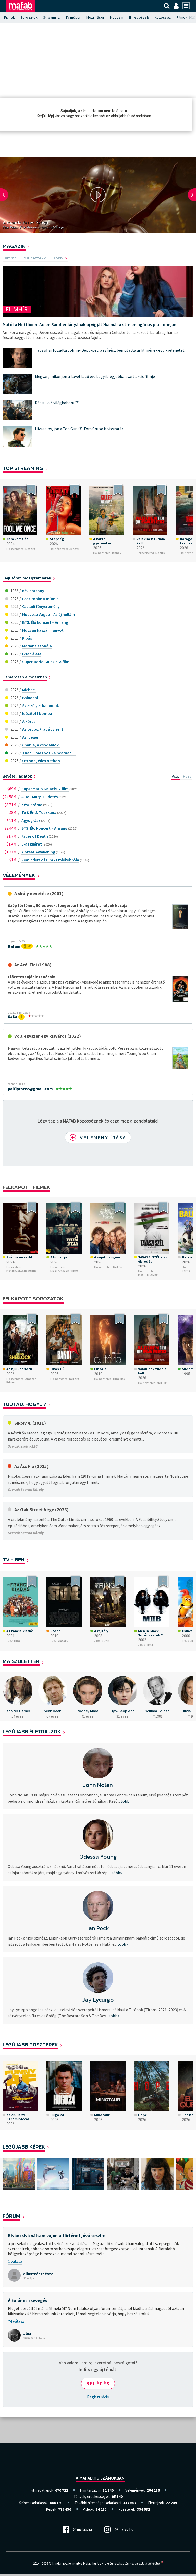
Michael (29, 689)
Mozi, (53, 1270)
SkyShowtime (27, 1270)
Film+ (149, 1645)
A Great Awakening (38, 851)
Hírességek (139, 17)
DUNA (105, 1641)
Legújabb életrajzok (32, 1731)
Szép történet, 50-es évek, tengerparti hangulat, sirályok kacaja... (69, 905)
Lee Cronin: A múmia (40, 598)
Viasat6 (63, 1641)
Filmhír (9, 258)
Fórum (11, 2216)
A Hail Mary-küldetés (39, 796)
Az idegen (30, 737)
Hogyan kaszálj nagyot (43, 630)
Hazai (187, 776)
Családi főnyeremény (41, 606)
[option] (21, 520)
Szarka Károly (32, 1489)
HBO (17, 1641)
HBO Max (152, 1275)
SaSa (12, 1016)
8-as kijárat (31, 844)
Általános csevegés (27, 2300)
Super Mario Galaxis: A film (45, 661)
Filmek (9, 17)
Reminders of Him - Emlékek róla (50, 859)
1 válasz (15, 2261)
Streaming (51, 17)
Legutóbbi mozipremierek (27, 578)
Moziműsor (95, 17)
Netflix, (11, 1270)
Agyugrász (30, 820)
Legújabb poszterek (30, 2044)
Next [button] (192, 194)
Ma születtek (21, 1661)
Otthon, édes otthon (41, 760)
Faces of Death (34, 836)
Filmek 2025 (186, 17)
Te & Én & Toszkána (38, 812)
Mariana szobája (37, 645)
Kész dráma (31, 804)
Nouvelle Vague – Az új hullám (48, 614)
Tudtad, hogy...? (24, 1404)
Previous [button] (4, 194)
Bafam (14, 946)
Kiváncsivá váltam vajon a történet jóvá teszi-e (56, 2235)
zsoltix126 (29, 1446)
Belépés (98, 2383)
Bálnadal (30, 697)
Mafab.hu (89, 2563)
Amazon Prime (68, 1270)
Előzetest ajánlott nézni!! (31, 976)
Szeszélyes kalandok (40, 705)
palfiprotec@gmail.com (30, 1088)
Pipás (27, 638)
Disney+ (74, 549)
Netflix (30, 549)
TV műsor (73, 17)
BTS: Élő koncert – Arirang (45, 622)
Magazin (117, 17)
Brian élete (31, 653)
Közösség (163, 17)
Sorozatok (29, 17)
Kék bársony (33, 590)
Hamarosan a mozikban (25, 677)
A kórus (28, 721)
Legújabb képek (24, 2147)
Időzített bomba (37, 713)
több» (126, 1801)
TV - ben (13, 1559)
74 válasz (16, 2321)
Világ (176, 776)
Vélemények (19, 875)
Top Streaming (23, 468)
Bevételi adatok (17, 776)
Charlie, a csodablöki (41, 744)
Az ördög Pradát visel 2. (43, 729)
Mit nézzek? (34, 258)
